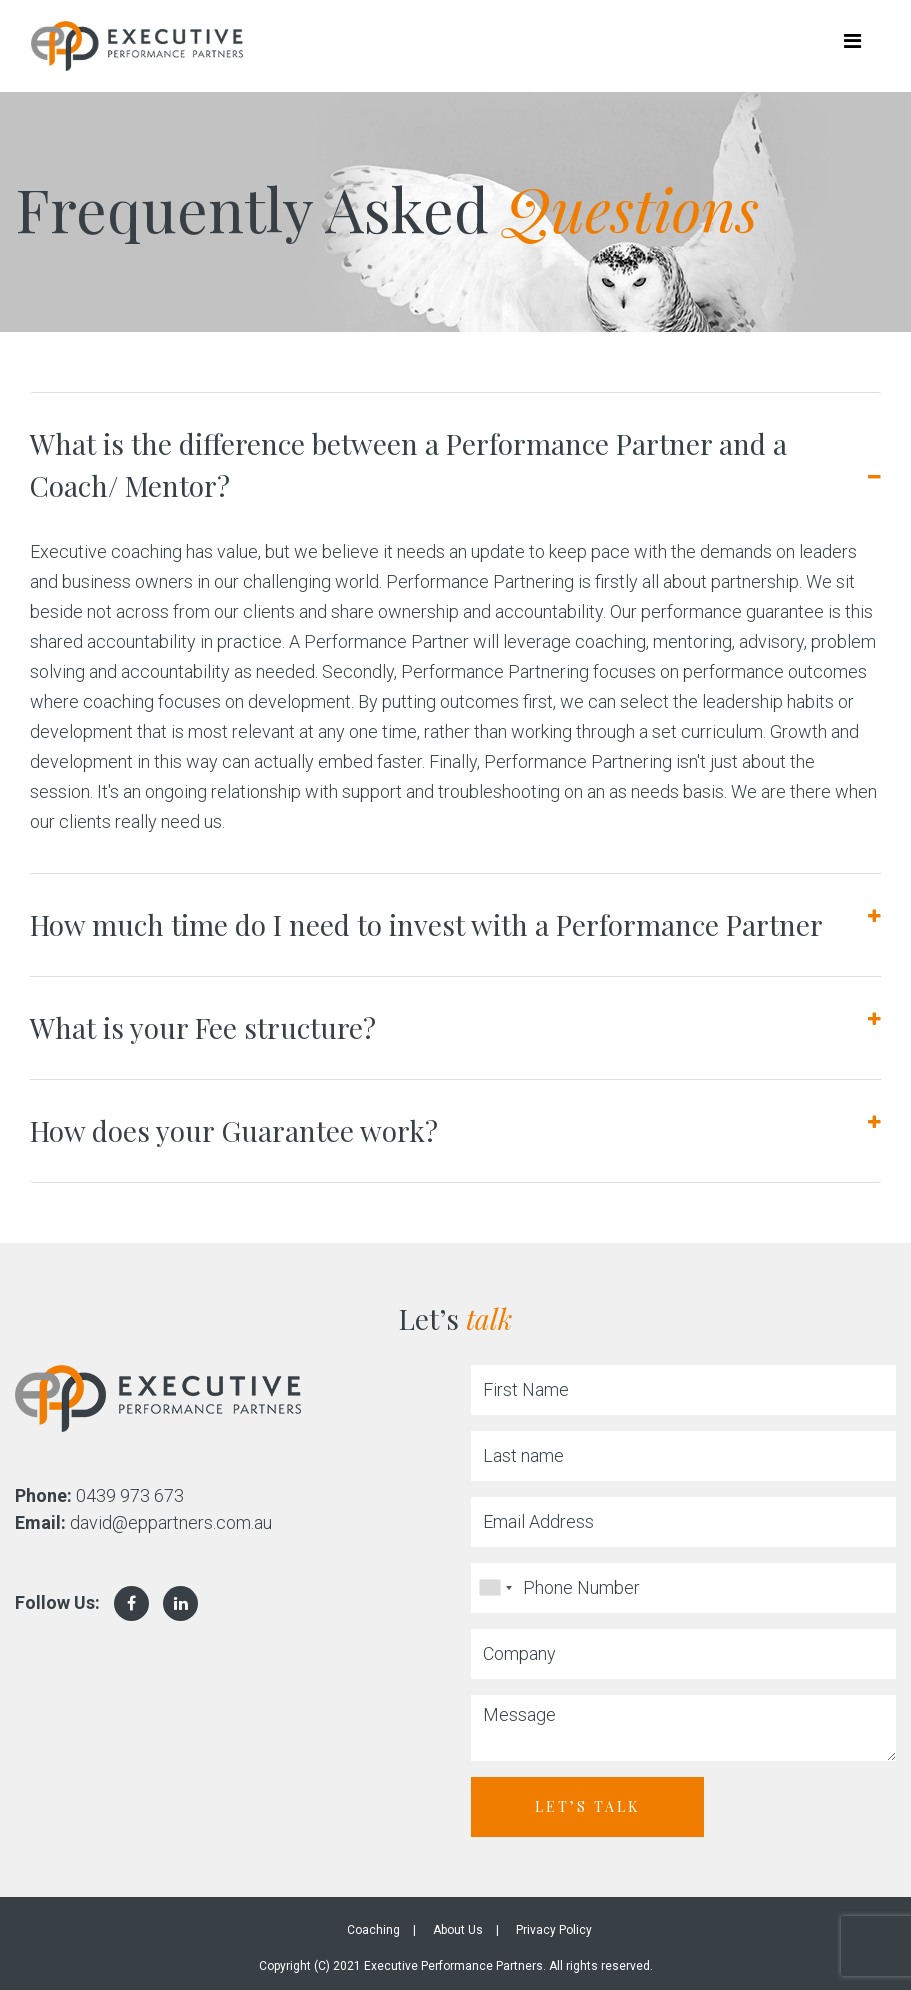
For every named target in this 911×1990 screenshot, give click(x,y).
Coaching (373, 1930)
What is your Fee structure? (203, 1027)
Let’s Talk (587, 1806)
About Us (458, 1930)
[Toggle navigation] (852, 46)
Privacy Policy (554, 1930)
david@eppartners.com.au (171, 1522)
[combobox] (495, 1588)
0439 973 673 (130, 1495)
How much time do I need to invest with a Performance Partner (426, 924)
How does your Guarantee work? (234, 1130)
